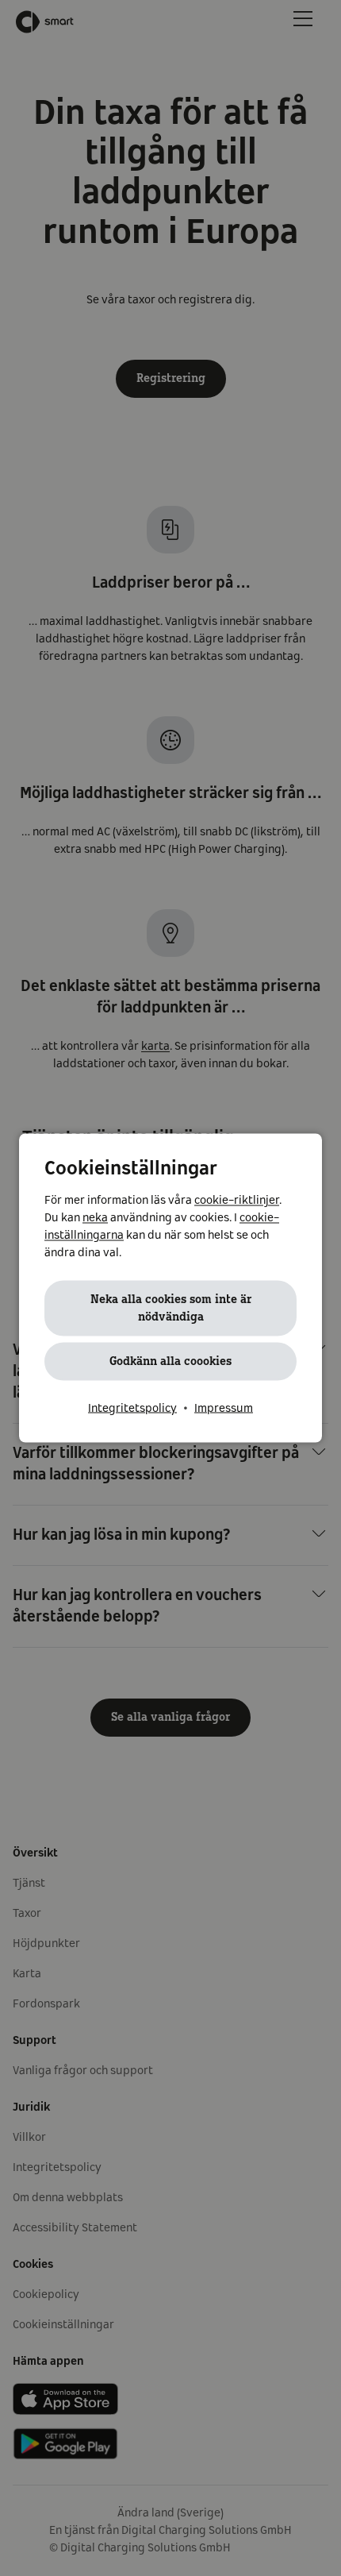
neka (95, 1218)
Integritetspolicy (132, 1408)
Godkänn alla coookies (170, 1361)
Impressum (223, 1408)
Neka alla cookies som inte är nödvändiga (170, 1308)
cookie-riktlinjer (236, 1200)
